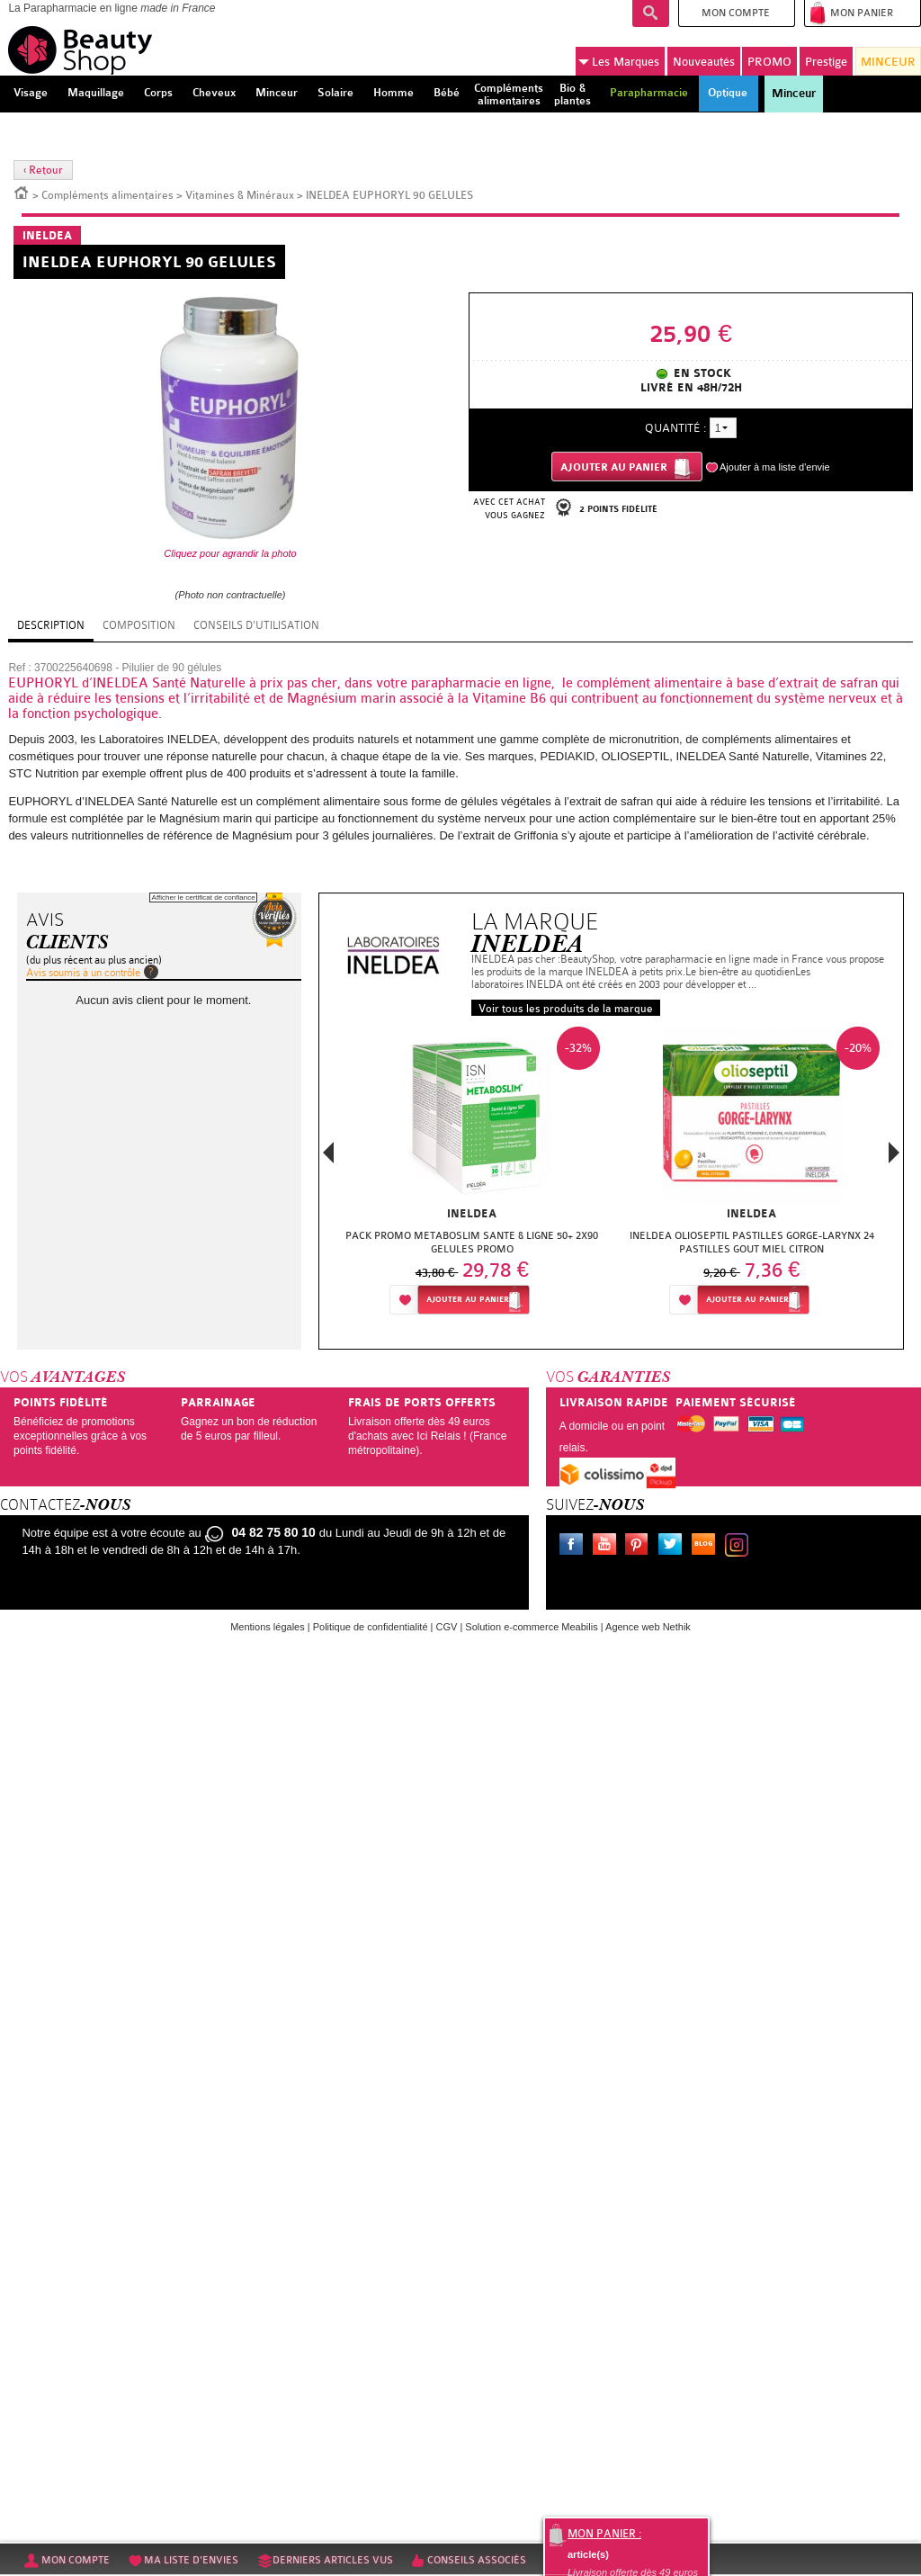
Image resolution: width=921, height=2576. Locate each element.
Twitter (673, 1546)
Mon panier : (604, 2533)
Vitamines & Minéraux (239, 195)
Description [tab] (51, 625)
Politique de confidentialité (370, 1626)
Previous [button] (328, 1157)
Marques (618, 62)
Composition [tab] (139, 625)
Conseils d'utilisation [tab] (256, 625)
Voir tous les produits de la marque (565, 1008)
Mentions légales (267, 1626)
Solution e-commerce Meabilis (531, 1626)
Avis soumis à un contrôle (83, 972)
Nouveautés (704, 61)
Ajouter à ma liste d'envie (775, 467)
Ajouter (467, 1300)
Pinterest (640, 1546)
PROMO (769, 61)
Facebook (574, 1546)
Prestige (826, 61)
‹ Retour (43, 170)
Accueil (21, 191)
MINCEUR (888, 61)
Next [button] (894, 1152)
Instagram (740, 1546)
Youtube (608, 1546)
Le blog (707, 1546)
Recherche (650, 13)
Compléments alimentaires (107, 195)
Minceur (794, 93)
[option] (472, 1175)
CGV (447, 1626)
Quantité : (675, 428)
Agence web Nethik (648, 1626)
